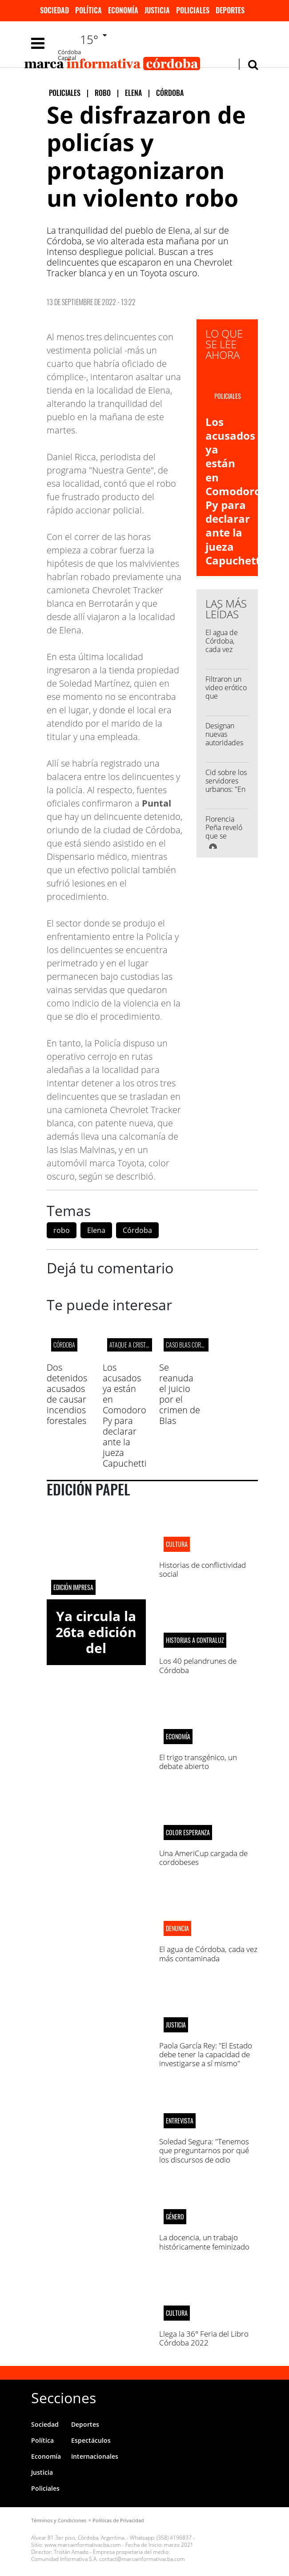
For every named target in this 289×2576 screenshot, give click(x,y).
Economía (123, 10)
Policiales (192, 10)
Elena (96, 1230)
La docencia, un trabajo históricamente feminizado (204, 2241)
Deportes (230, 10)
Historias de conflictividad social (202, 1569)
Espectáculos (91, 2440)
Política (88, 10)
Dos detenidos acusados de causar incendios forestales (67, 1394)
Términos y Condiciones (58, 2520)
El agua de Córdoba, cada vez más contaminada (225, 650)
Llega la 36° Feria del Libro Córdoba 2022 (204, 2338)
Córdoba (137, 1230)
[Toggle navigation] (37, 43)
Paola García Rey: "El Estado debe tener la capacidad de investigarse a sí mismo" (205, 2054)
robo (61, 1230)
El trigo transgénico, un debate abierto (198, 1761)
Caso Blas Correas (189, 1344)
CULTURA (177, 1544)
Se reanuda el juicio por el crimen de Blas (179, 1394)
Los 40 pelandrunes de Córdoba (198, 1665)
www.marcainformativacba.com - (84, 2544)
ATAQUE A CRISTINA (131, 1344)
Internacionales (94, 2456)
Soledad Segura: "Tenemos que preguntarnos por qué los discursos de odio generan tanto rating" (204, 2155)
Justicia (157, 10)
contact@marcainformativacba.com (142, 2559)
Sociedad (54, 10)
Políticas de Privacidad (118, 2520)
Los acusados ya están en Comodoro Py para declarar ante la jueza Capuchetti (234, 491)
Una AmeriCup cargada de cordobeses (203, 1857)
